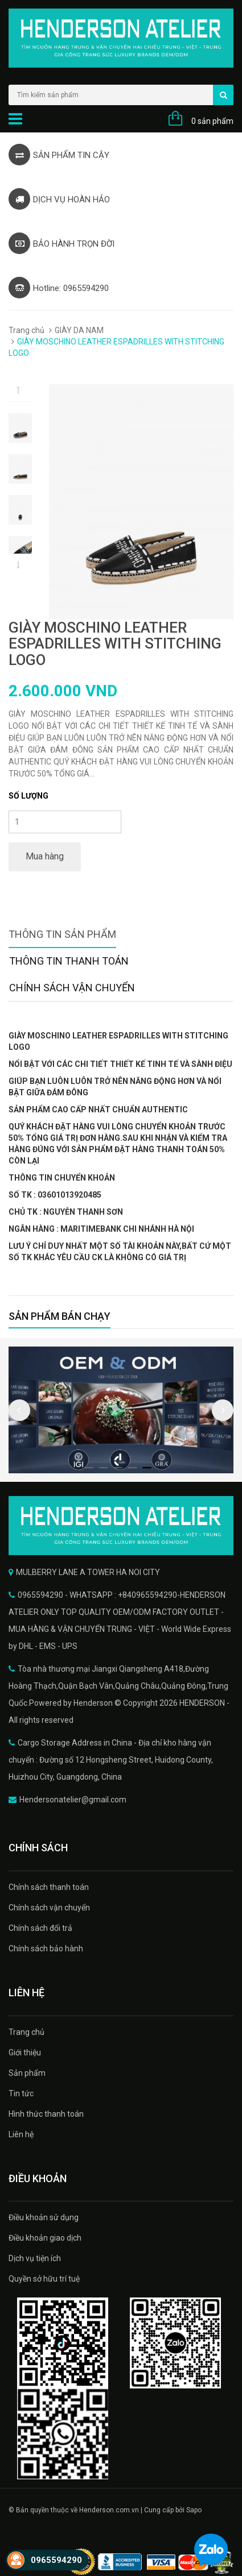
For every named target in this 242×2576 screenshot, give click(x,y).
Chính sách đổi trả (40, 1928)
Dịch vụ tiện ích (35, 2258)
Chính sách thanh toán (49, 1887)
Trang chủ (26, 330)
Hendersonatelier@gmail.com (72, 1799)
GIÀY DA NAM (79, 330)
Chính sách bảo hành (46, 1948)
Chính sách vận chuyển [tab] (72, 988)
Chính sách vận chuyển (49, 1907)
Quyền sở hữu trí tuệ (44, 2278)
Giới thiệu (25, 2052)
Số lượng (28, 795)
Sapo (194, 2510)
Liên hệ (21, 2134)
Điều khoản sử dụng (44, 2217)
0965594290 (56, 2560)
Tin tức (21, 2093)
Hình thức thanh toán (46, 2113)
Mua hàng (45, 856)
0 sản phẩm (212, 121)
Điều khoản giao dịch (45, 2237)
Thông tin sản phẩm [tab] (62, 934)
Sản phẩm (27, 2073)
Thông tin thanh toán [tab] (69, 961)
